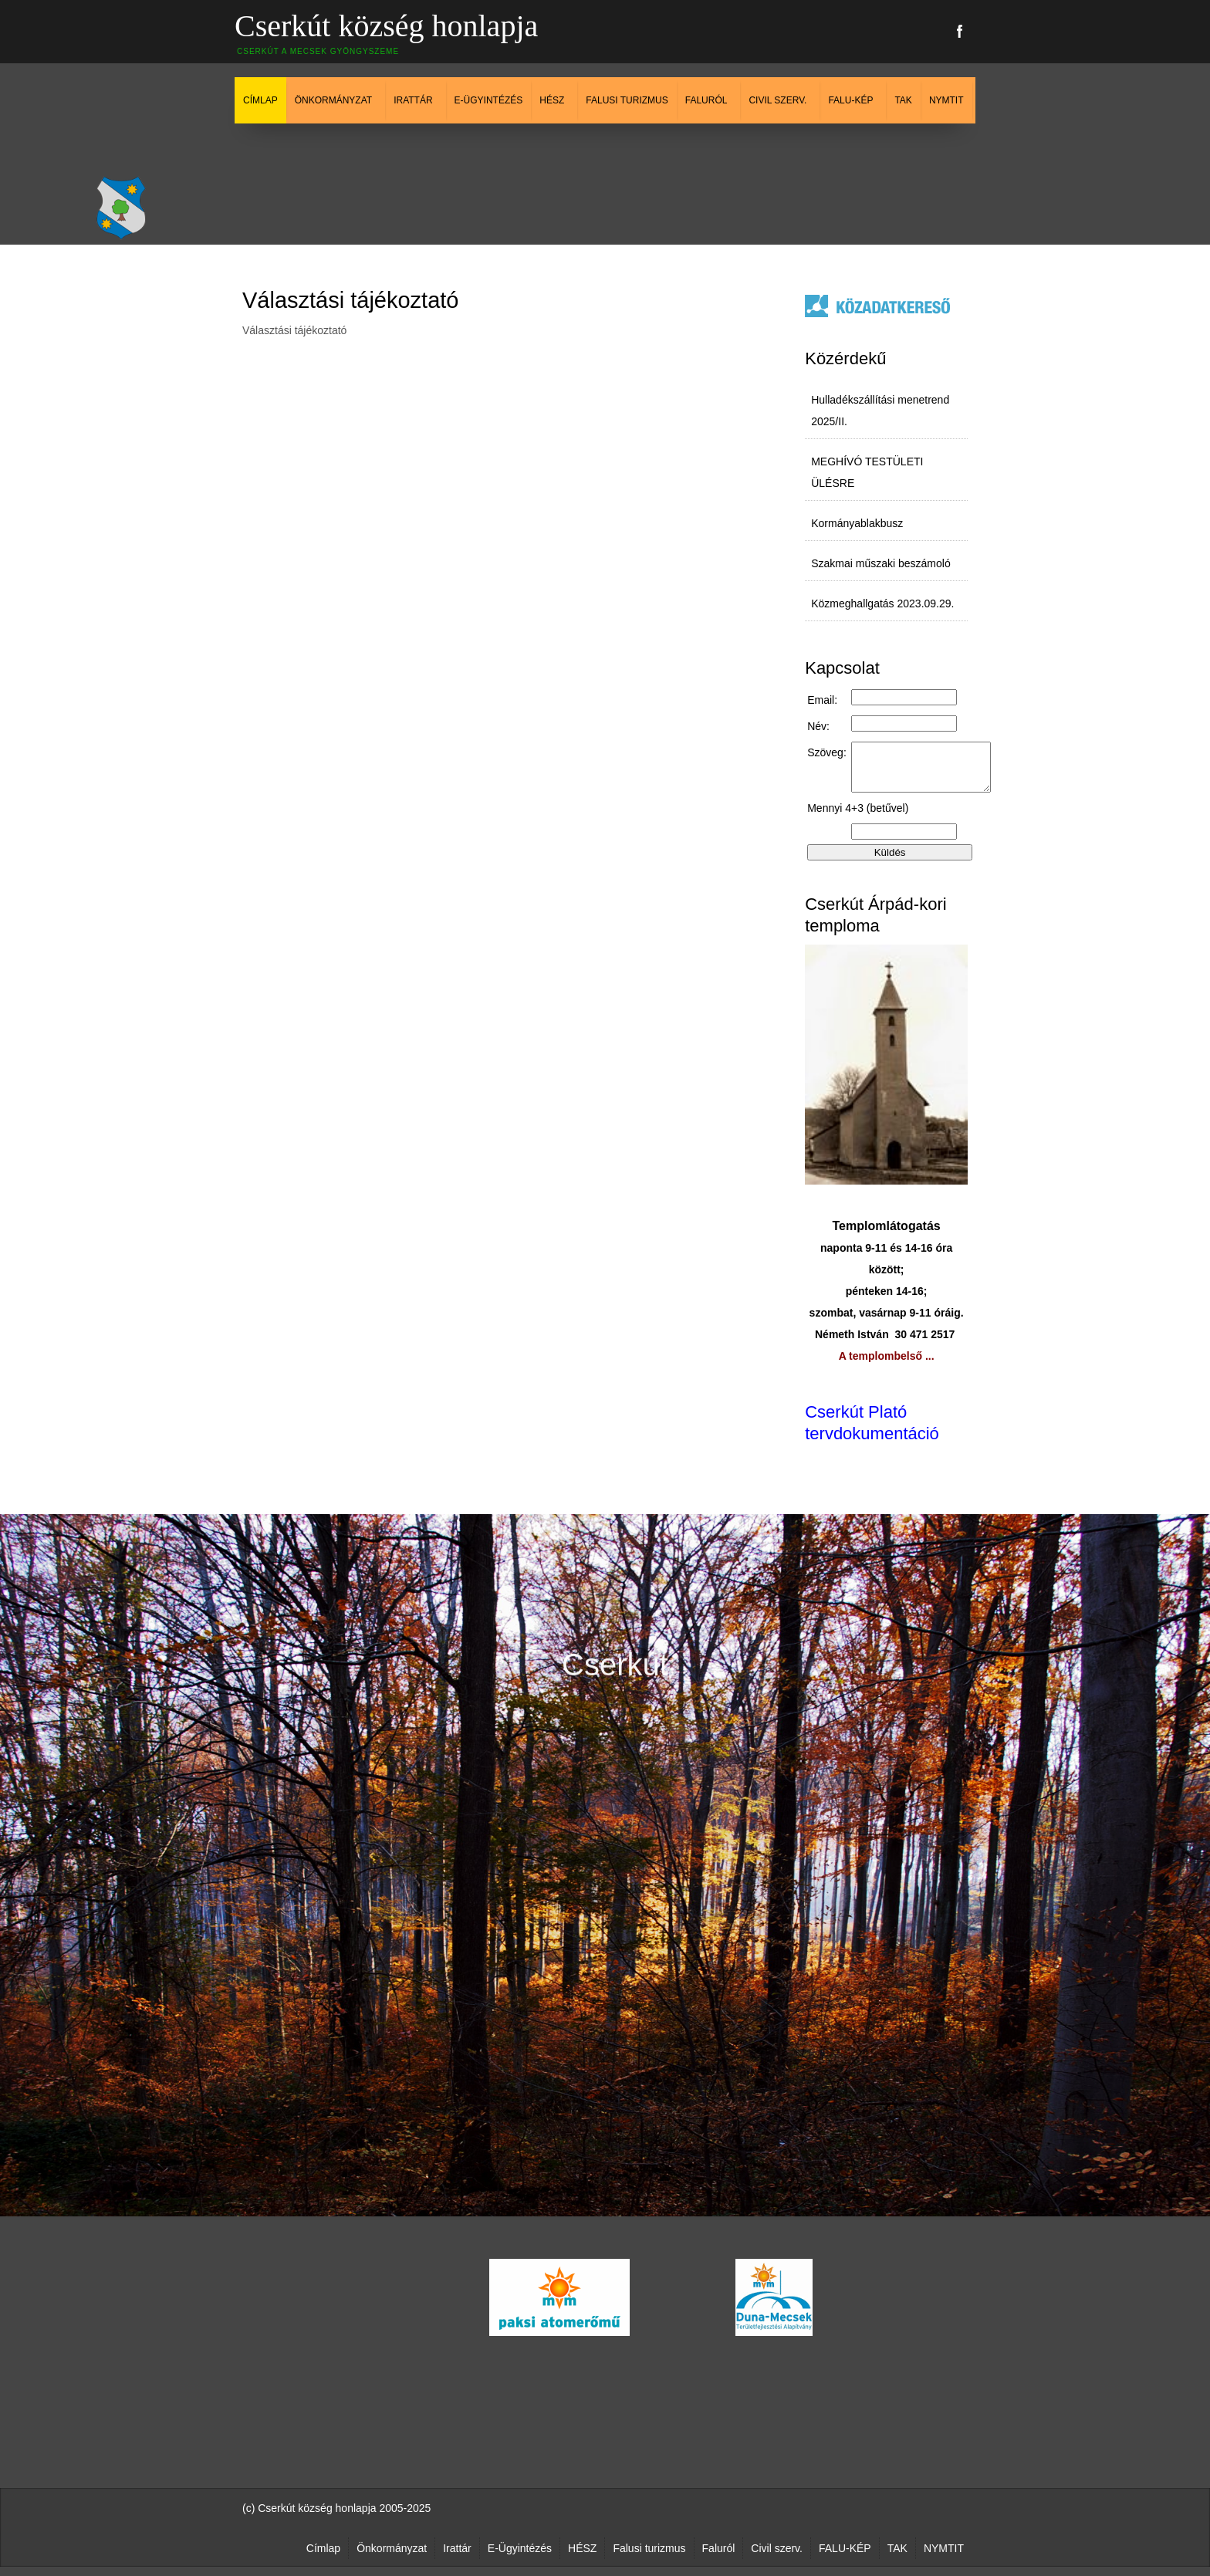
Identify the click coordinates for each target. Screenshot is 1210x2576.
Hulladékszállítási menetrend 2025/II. (880, 411)
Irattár (413, 100)
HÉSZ (551, 100)
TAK (902, 100)
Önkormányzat (333, 100)
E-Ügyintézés (489, 100)
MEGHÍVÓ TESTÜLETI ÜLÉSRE (867, 472)
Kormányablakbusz (857, 523)
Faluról (706, 100)
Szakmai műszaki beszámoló (881, 563)
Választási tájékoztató (350, 300)
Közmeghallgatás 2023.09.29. (882, 603)
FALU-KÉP (850, 100)
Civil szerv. (777, 100)
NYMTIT (946, 100)
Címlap (260, 100)
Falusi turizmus (627, 100)
